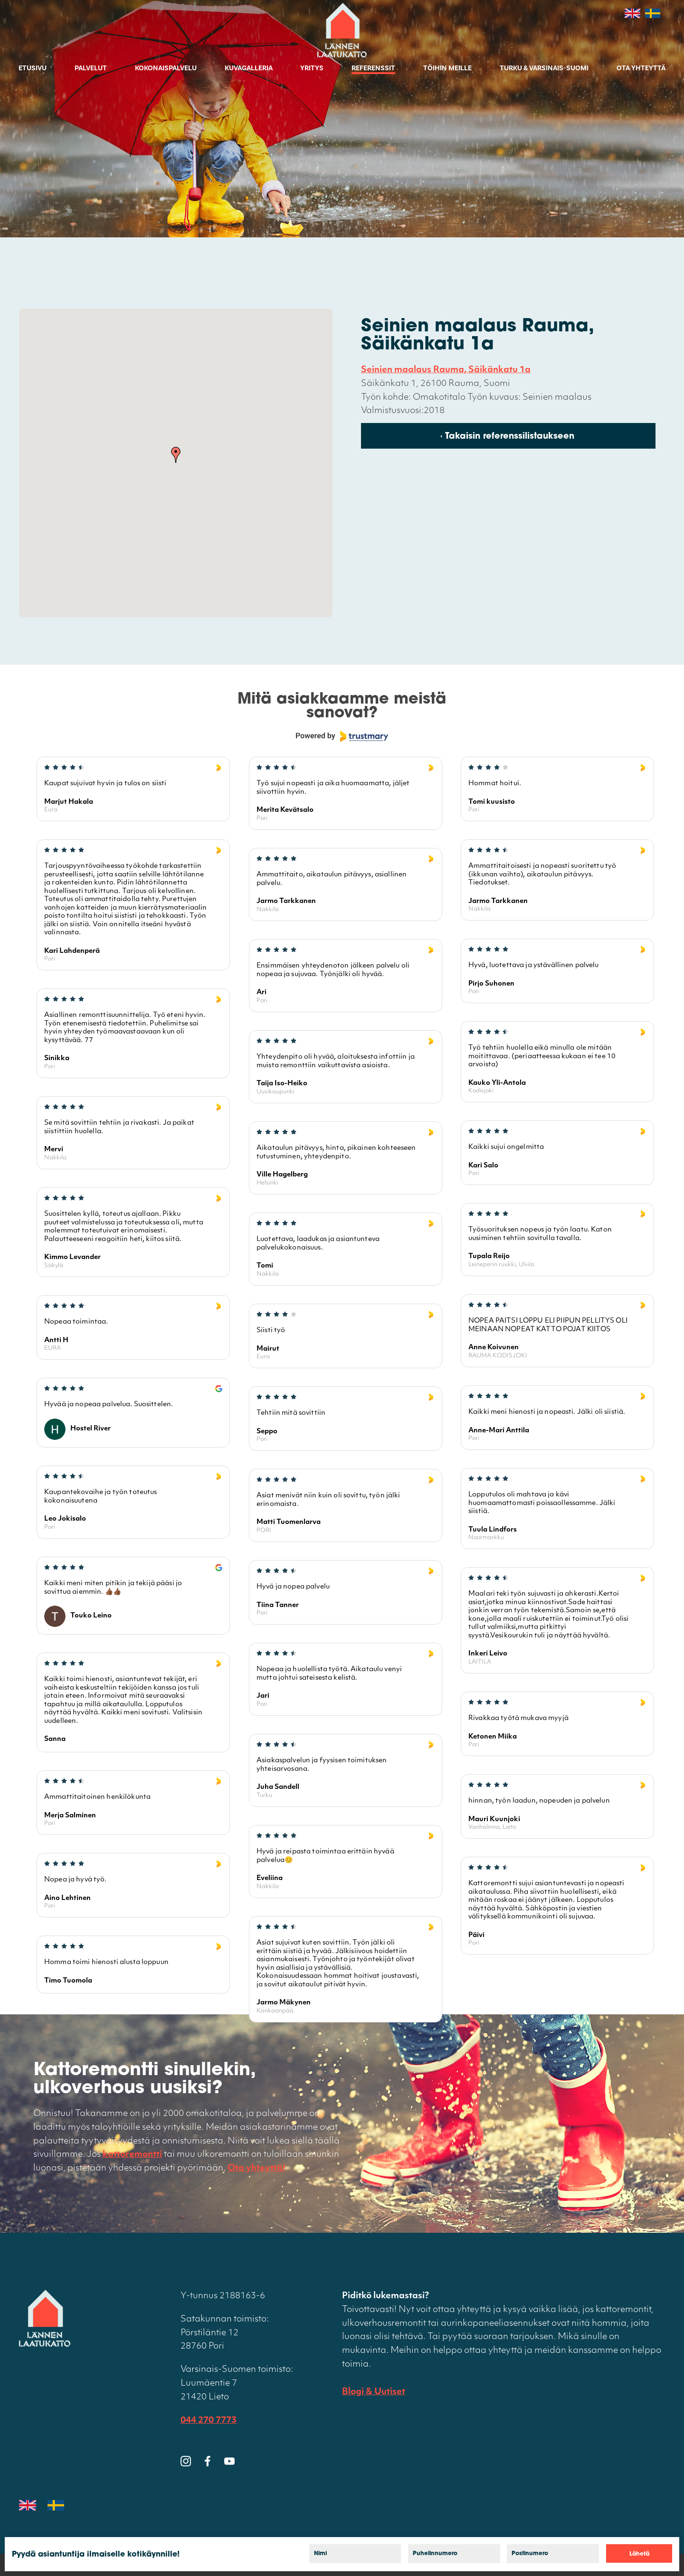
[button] (175, 455)
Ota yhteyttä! (256, 2168)
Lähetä (639, 2554)
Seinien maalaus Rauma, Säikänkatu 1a (446, 370)
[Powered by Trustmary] (342, 736)
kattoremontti (132, 2154)
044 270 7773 (208, 2420)
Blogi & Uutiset (373, 2392)
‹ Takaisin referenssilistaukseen (507, 436)
